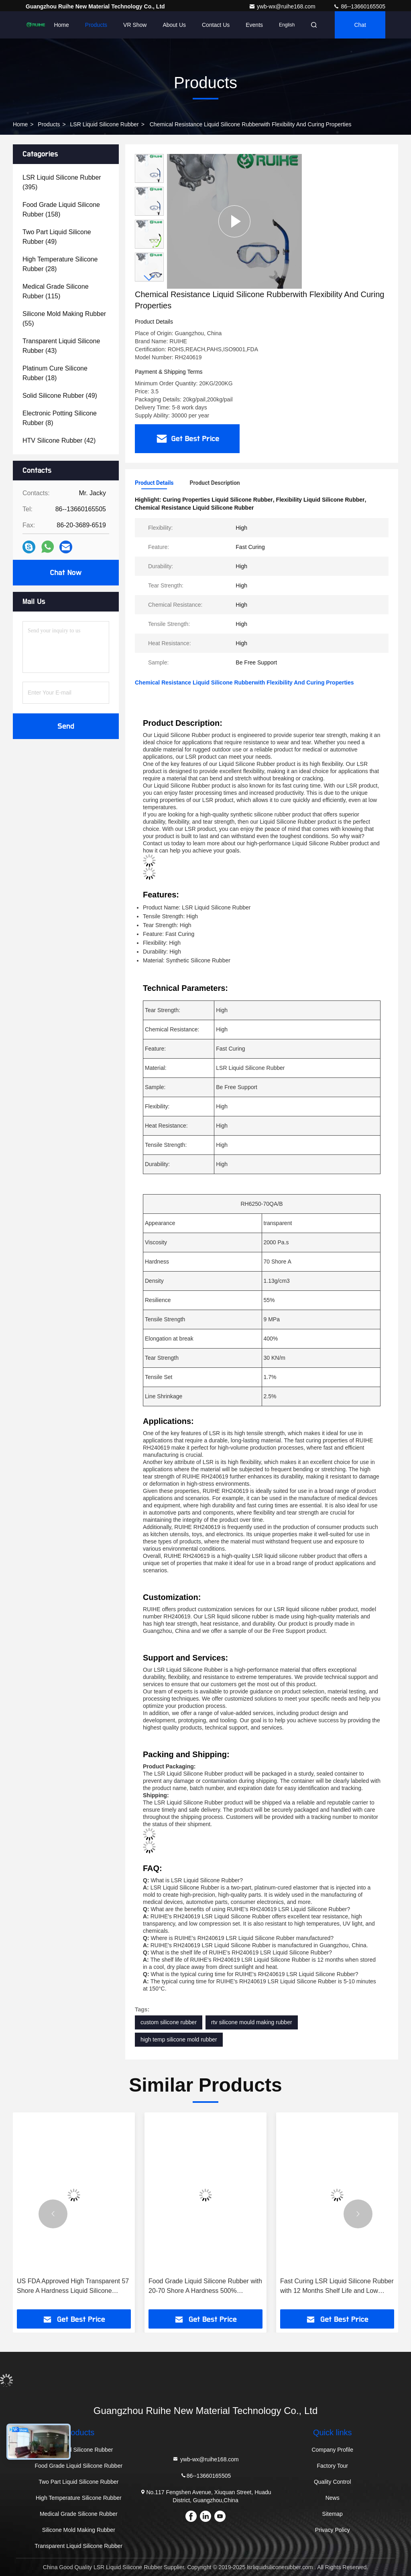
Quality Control (332, 2482)
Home (61, 25)
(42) (59, 440)
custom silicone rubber (168, 2022)
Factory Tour (332, 2466)
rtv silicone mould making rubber (251, 2022)
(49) (56, 237)
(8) (59, 418)
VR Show (134, 25)
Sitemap (332, 2514)
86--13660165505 (359, 6)
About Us (174, 25)
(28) (60, 264)
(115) (55, 291)
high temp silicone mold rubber (178, 2039)
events (254, 25)
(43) (61, 346)
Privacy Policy (332, 2530)
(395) (61, 182)
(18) (54, 373)
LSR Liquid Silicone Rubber (104, 124)
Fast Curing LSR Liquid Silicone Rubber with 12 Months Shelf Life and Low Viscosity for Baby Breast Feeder (337, 2287)
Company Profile (332, 2449)
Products (96, 25)
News (333, 2498)
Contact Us (216, 25)
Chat (360, 25)
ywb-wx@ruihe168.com (283, 6)
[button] (149, 278)
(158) (61, 209)
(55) (64, 318)
